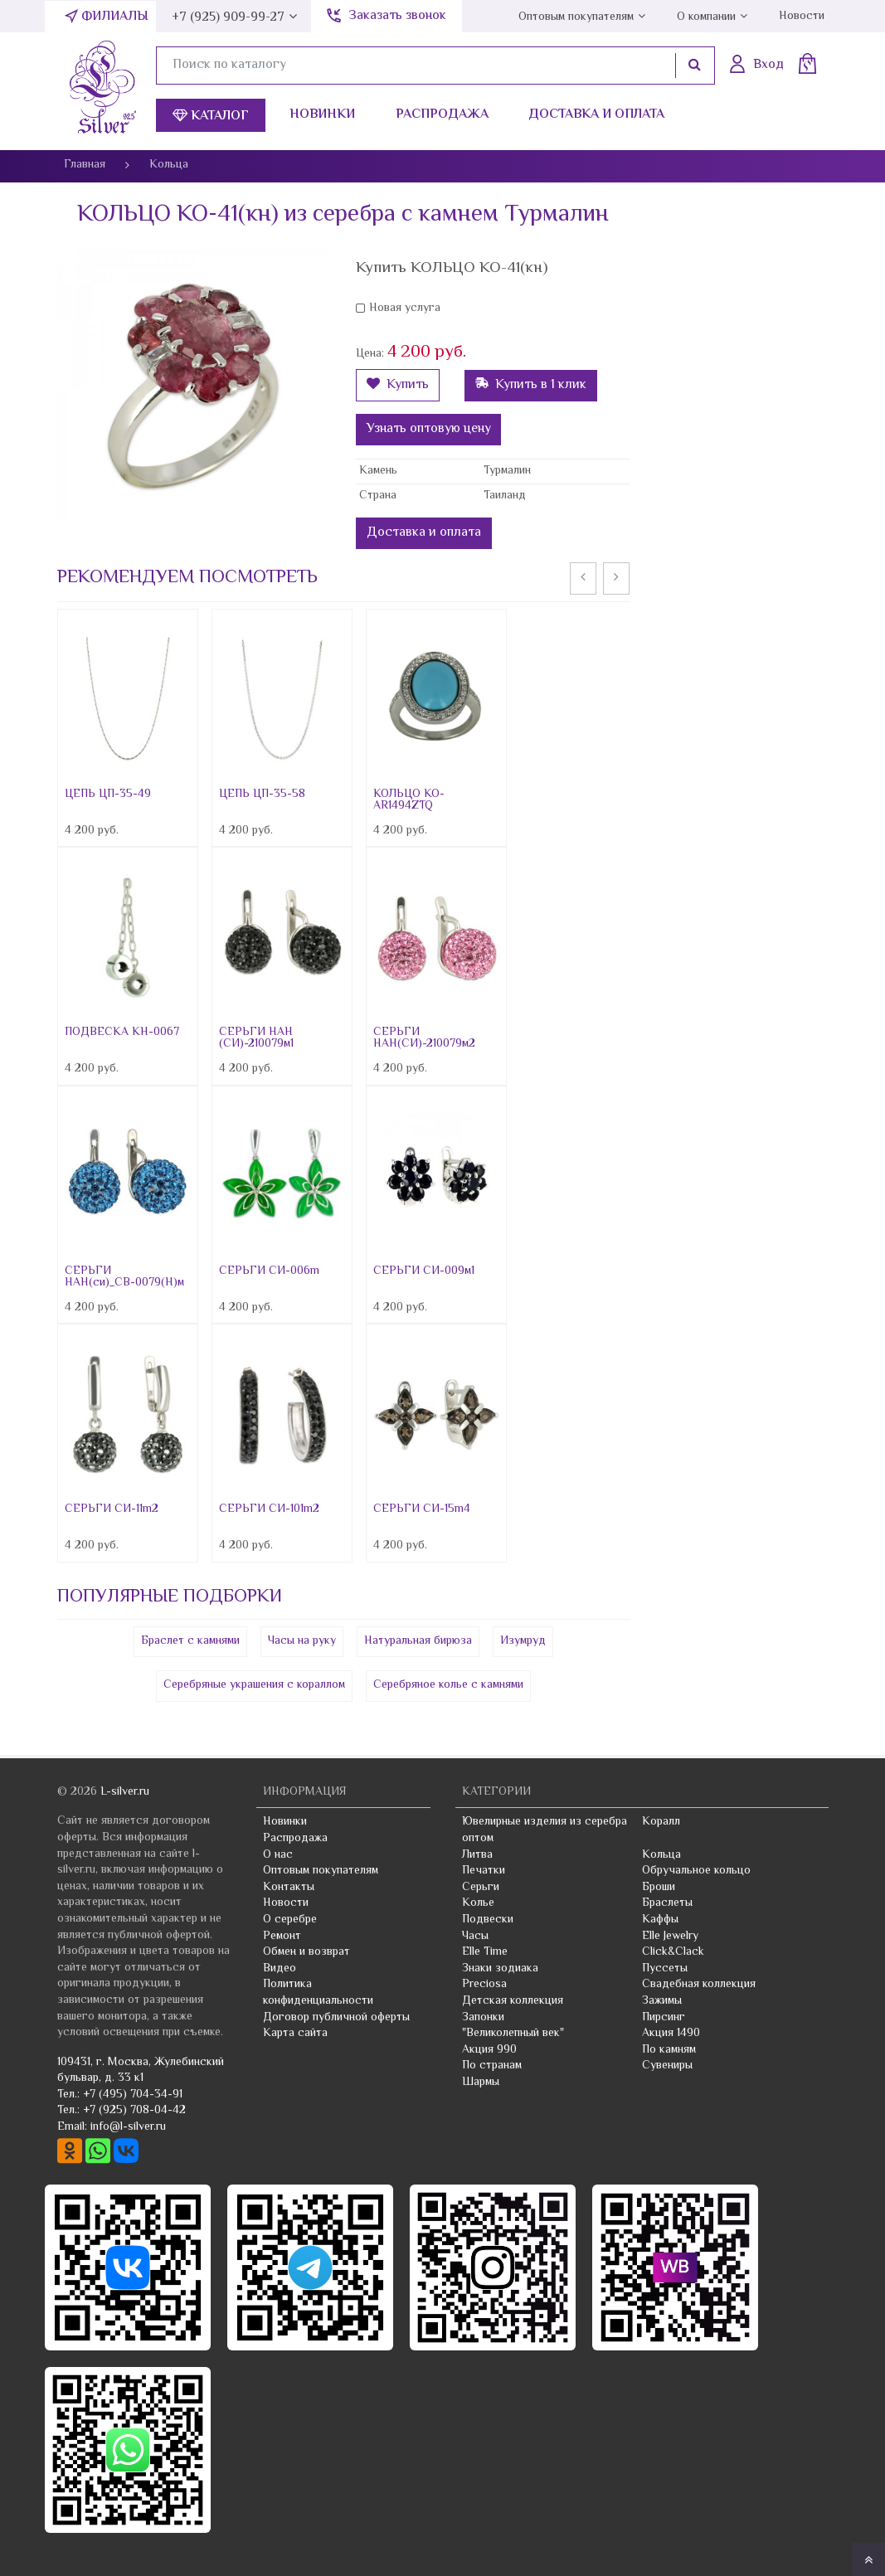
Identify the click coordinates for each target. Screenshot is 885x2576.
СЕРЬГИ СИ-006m (269, 1271)
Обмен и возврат (306, 1952)
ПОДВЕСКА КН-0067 (122, 1032)
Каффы (660, 1920)
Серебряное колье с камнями (448, 1685)
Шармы (480, 2082)
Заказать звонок (397, 16)
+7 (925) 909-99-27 (228, 17)
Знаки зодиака (500, 1969)
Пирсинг (663, 2018)
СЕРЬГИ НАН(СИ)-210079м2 (424, 1038)
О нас (278, 1855)
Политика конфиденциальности (318, 1993)
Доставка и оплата (596, 114)
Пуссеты (665, 1969)
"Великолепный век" (513, 2033)
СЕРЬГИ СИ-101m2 (269, 1509)
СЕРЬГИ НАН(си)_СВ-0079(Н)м (124, 1277)
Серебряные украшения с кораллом (254, 1685)
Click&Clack (673, 1952)
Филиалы (114, 17)
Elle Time (485, 1952)
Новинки (322, 114)
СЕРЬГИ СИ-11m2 (111, 1509)
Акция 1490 (671, 2033)
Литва (477, 1855)
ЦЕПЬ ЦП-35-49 (108, 794)
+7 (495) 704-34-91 (132, 2095)
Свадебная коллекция (699, 1985)
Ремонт (282, 1936)
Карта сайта (295, 2033)
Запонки (483, 2018)
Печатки (483, 1871)
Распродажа (442, 114)
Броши (658, 1888)
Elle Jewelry (670, 1936)
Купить (398, 385)
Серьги (480, 1888)
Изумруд (523, 1641)
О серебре (290, 1920)
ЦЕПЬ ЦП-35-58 (262, 794)
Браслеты (667, 1903)
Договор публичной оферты (336, 2018)
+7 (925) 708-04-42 (134, 2111)
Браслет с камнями (190, 1641)
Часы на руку (302, 1641)
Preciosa (484, 1985)
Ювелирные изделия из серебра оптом (544, 1830)
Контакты (288, 1888)
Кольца (661, 1855)
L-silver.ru (124, 1792)
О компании (706, 17)
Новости (801, 16)
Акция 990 (489, 2050)
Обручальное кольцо (696, 1871)
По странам (492, 2066)
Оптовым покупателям (576, 17)
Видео (279, 1969)
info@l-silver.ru (128, 2127)
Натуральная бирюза (418, 1641)
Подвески (487, 1920)
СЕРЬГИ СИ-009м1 (423, 1271)
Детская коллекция (512, 2001)
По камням (669, 2050)
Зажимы (662, 2001)
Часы (475, 1936)
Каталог (211, 116)
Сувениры (667, 2066)
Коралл (661, 1822)
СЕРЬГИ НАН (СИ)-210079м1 (256, 1038)
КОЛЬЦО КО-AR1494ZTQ (409, 800)
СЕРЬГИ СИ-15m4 (421, 1509)
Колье (478, 1903)
